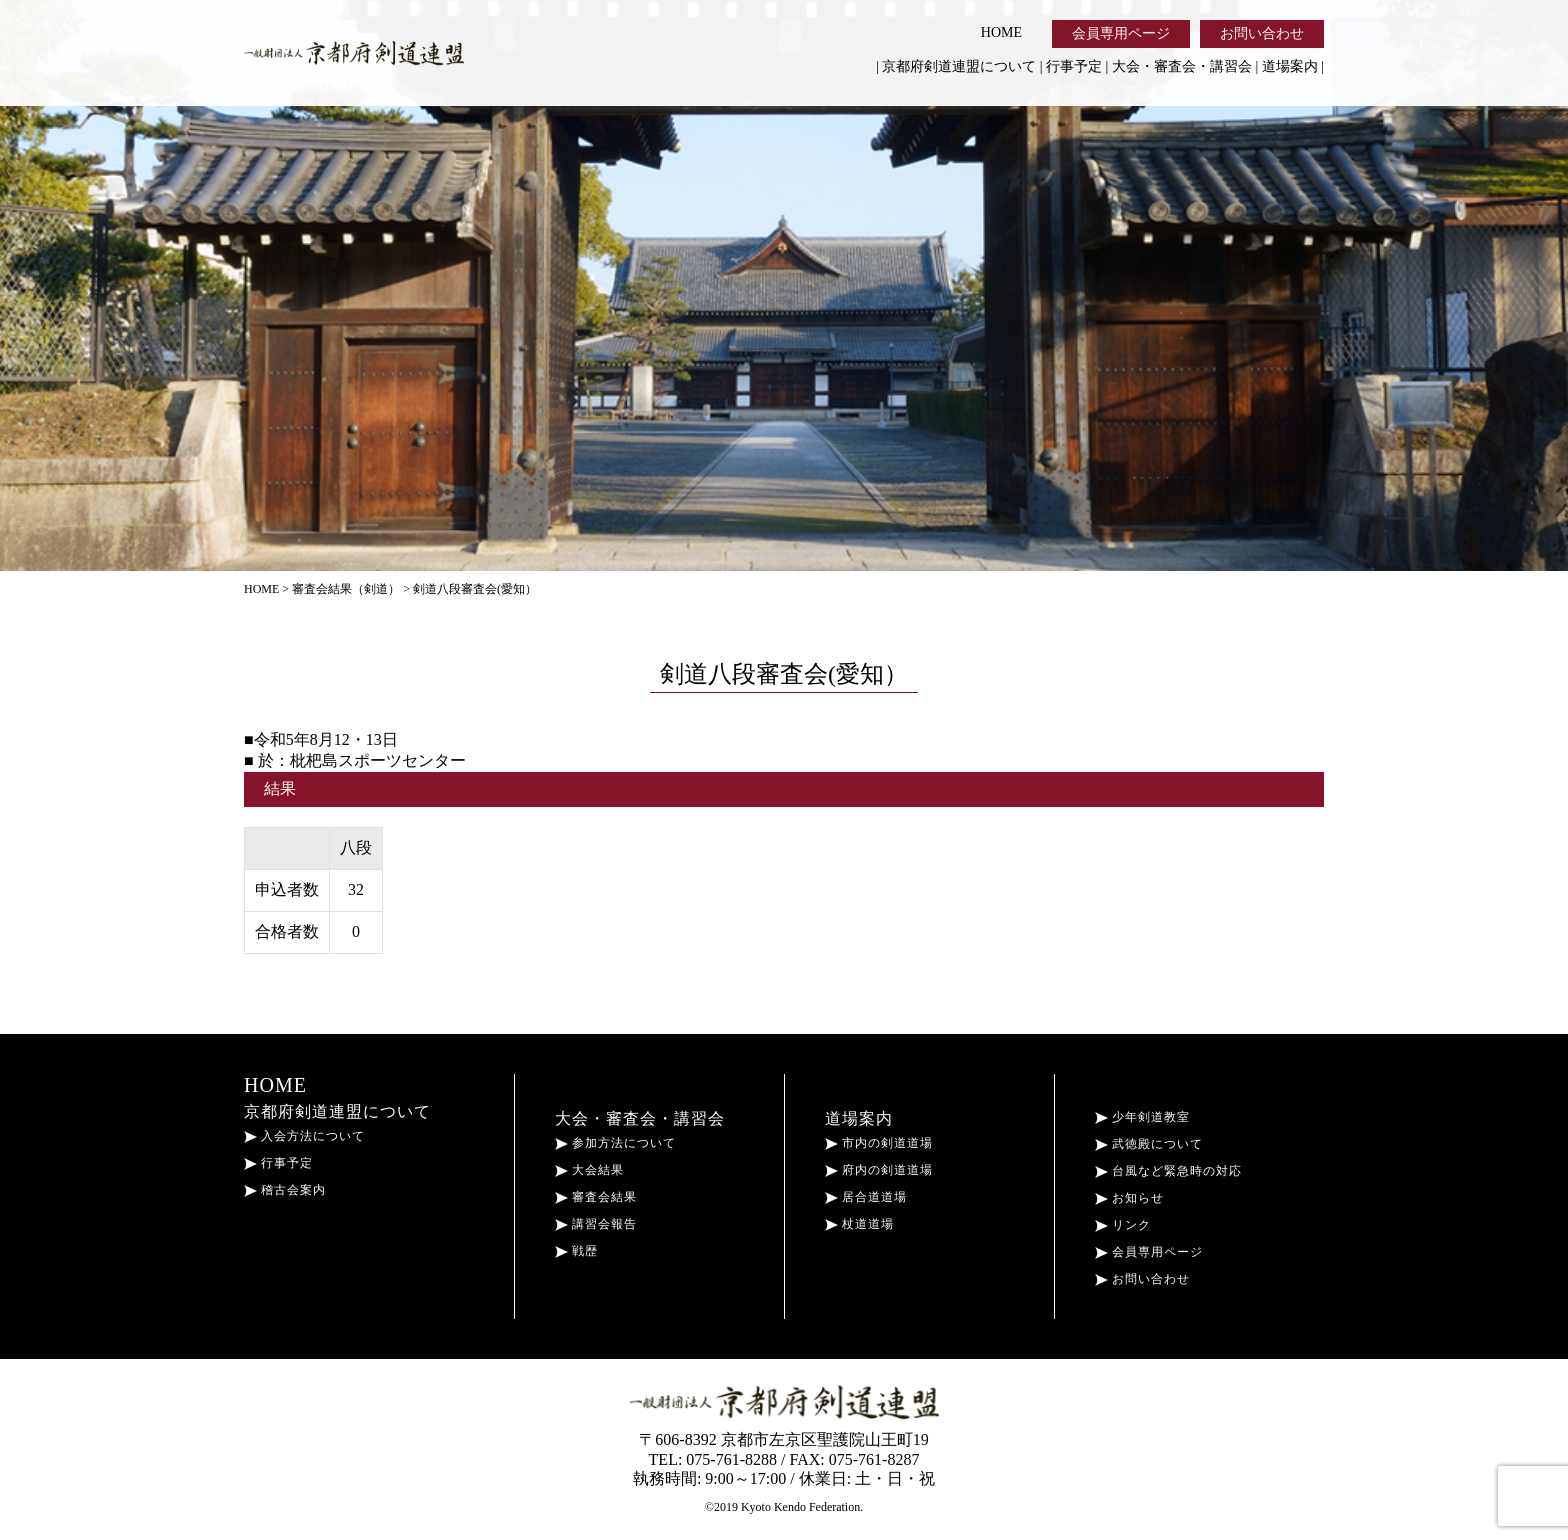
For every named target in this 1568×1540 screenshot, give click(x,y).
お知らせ (1129, 1198)
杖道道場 (859, 1224)
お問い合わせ (1262, 33)
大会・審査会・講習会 (1182, 66)
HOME (1001, 32)
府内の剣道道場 (879, 1170)
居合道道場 (866, 1197)
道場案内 (1290, 66)
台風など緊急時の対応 (1168, 1171)
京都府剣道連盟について (959, 66)
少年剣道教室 (1142, 1117)
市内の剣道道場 (879, 1143)
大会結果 (589, 1170)
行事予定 (1074, 66)
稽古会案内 (285, 1190)
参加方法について (615, 1143)
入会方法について (304, 1136)
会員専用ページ (1121, 33)
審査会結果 (596, 1197)
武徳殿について (1149, 1144)
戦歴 (576, 1251)
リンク (1123, 1225)
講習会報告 (596, 1224)
